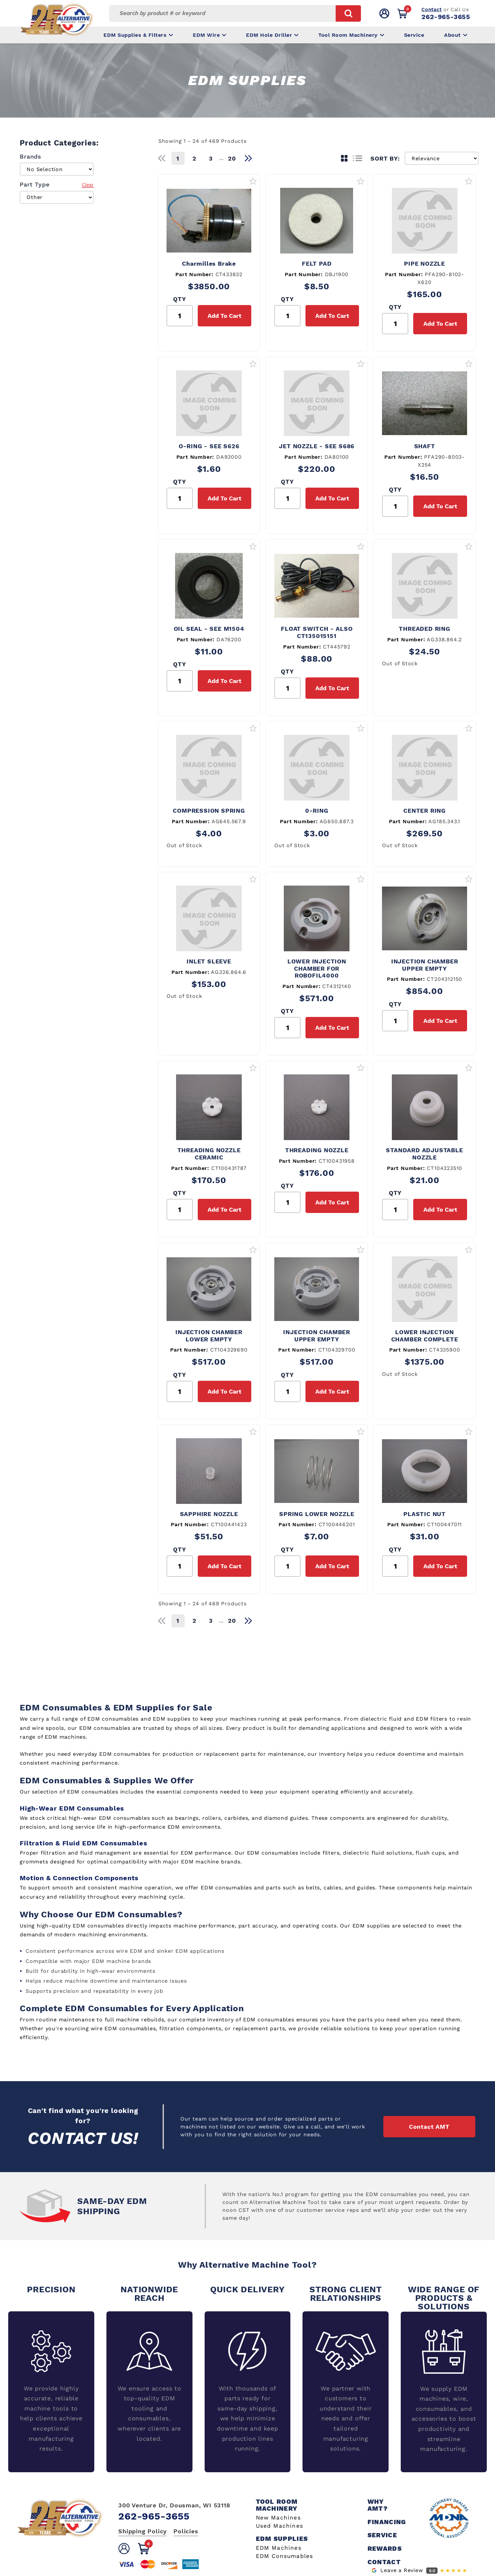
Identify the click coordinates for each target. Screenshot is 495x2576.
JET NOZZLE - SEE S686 (316, 446)
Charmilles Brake (209, 263)
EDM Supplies (282, 2539)
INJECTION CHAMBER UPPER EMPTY (424, 965)
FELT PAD (316, 263)
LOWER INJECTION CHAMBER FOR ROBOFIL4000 (316, 968)
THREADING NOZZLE (317, 1150)
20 (232, 158)
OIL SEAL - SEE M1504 (209, 628)
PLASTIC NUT (424, 1513)
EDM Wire (209, 35)
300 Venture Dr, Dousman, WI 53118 (174, 2505)
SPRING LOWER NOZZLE (316, 1513)
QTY (179, 299)
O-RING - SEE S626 (209, 446)
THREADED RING (424, 628)
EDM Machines (279, 2548)
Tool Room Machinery (351, 35)
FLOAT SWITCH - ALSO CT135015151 (316, 632)
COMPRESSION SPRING (209, 810)
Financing (387, 2522)
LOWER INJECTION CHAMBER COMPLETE (424, 1336)
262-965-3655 (445, 17)
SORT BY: (385, 158)
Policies (185, 2531)
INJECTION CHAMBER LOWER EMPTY (208, 1336)
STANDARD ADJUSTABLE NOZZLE (424, 1154)
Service (414, 35)
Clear (88, 184)
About (455, 35)
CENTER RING (424, 810)
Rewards (385, 2548)
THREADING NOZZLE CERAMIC (209, 1154)
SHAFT (424, 446)
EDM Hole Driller (272, 35)
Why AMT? (378, 2505)
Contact (431, 9)
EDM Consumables (284, 2556)
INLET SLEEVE (209, 961)
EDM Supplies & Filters (138, 35)
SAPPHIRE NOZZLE (209, 1513)
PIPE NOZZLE (424, 263)
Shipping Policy (142, 2531)
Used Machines (279, 2526)
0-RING (316, 810)
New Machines (278, 2518)
